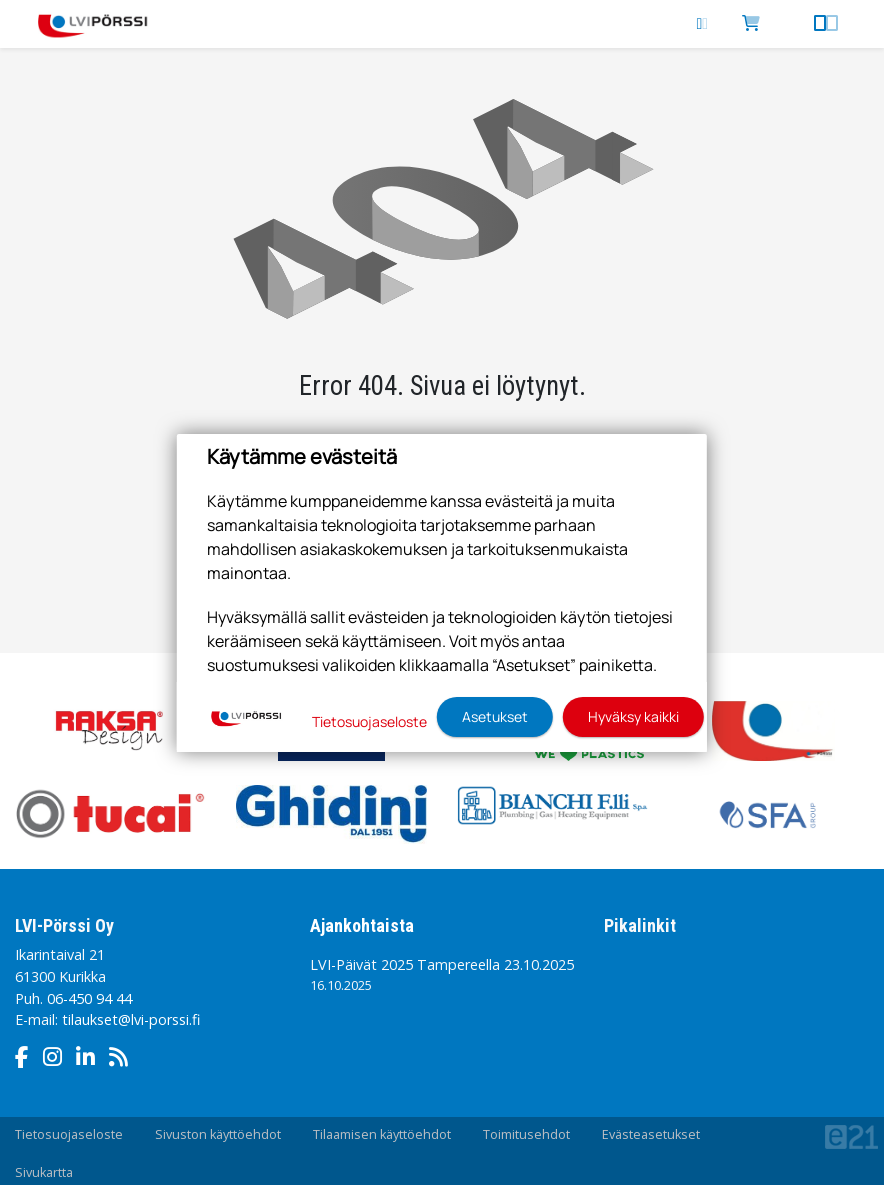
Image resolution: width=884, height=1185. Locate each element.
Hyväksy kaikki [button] (633, 716)
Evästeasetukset (651, 1134)
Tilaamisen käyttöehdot (382, 1134)
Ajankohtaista (362, 925)
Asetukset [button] (495, 716)
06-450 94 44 (89, 998)
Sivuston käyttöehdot (218, 1134)
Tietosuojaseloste (69, 1134)
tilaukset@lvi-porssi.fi (131, 1019)
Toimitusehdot (526, 1134)
